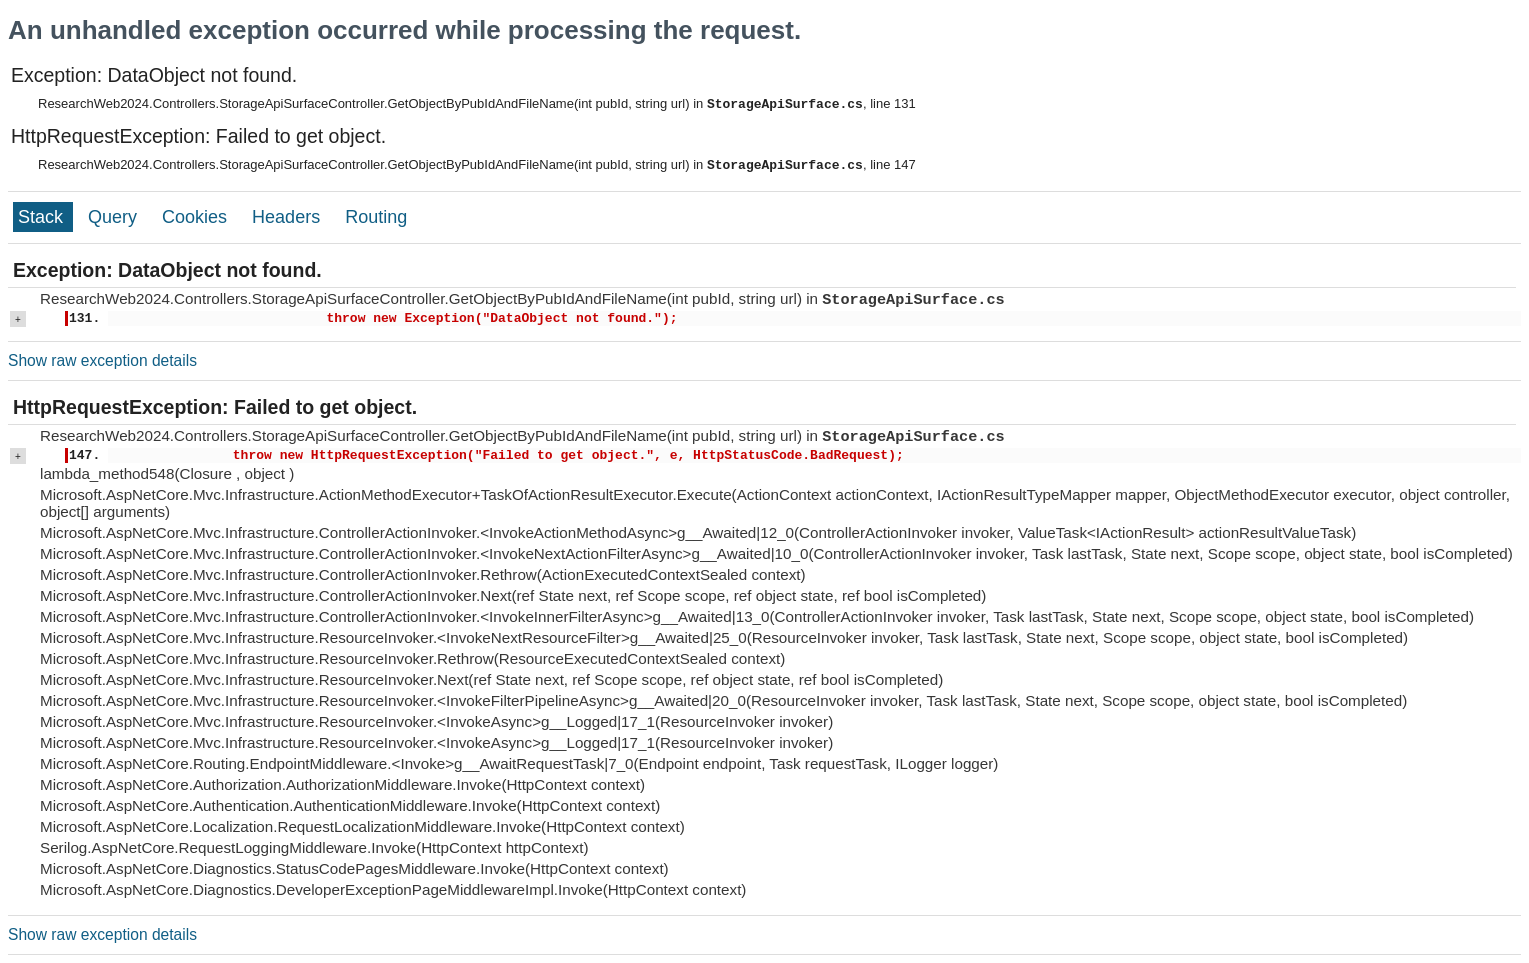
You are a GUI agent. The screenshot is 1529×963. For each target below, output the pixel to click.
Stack (43, 217)
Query (115, 217)
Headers (288, 217)
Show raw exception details (102, 360)
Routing (376, 217)
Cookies (197, 217)
